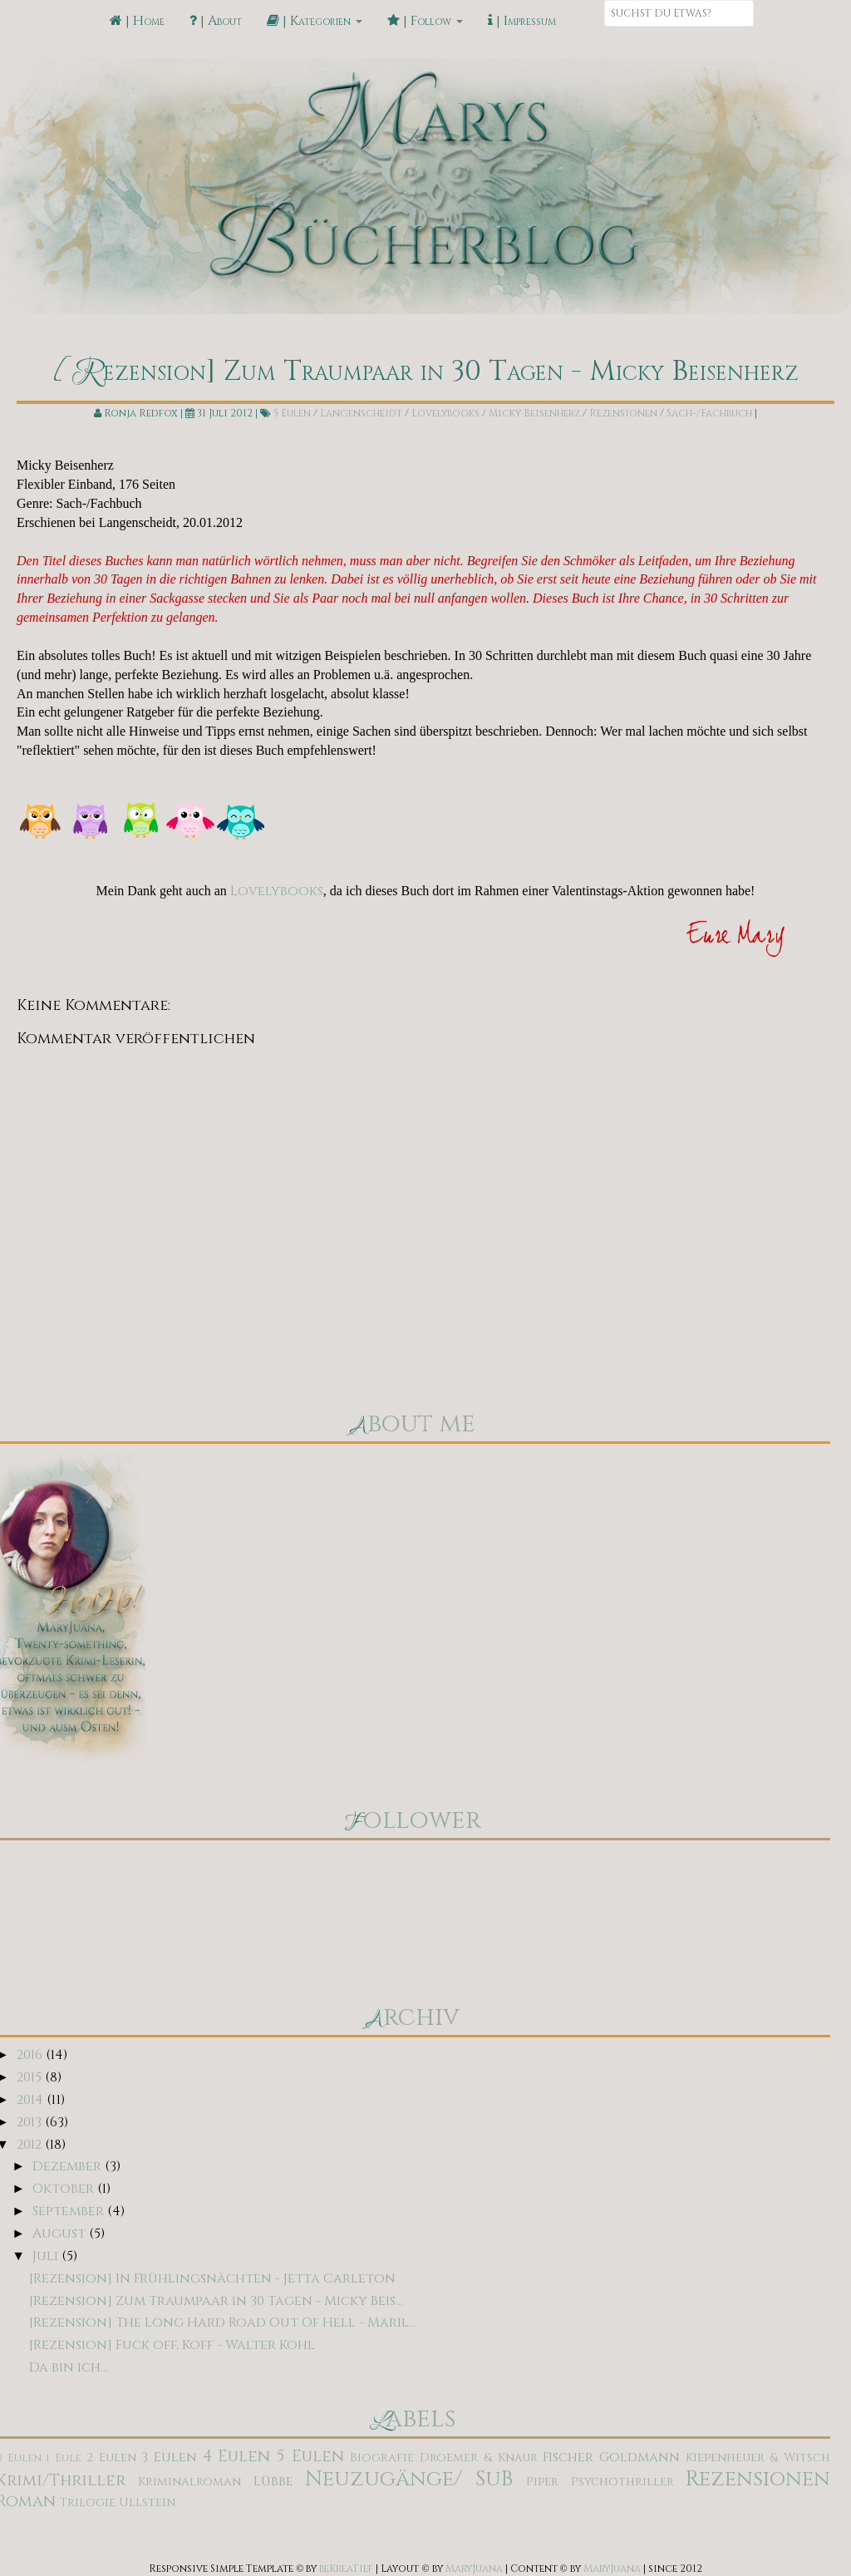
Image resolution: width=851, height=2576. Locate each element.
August (60, 2233)
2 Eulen (111, 2457)
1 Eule (63, 2458)
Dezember (68, 2166)
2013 (31, 2122)
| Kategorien (314, 21)
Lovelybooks (445, 413)
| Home (137, 21)
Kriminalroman (189, 2482)
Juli (46, 2256)
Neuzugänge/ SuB (409, 2479)
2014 (32, 2100)
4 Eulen (237, 2456)
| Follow (425, 21)
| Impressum (522, 21)
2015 (31, 2077)
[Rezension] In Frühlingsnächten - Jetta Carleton (212, 2278)
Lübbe (273, 2481)
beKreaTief (346, 2568)
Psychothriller (622, 2482)
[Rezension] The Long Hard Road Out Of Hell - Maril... (222, 2322)
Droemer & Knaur (478, 2457)
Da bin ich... (68, 2367)
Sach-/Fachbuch (709, 413)
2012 (31, 2144)
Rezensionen (623, 413)
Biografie (382, 2457)
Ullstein (147, 2502)
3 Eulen (169, 2457)
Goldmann (639, 2457)
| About (215, 21)
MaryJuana (474, 2568)
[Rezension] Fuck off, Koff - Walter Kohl (172, 2345)
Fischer (568, 2457)
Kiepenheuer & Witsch (758, 2457)
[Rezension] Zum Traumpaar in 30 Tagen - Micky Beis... (216, 2301)
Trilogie (88, 2502)
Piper (542, 2482)
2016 (31, 2055)
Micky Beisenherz (534, 413)
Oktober (64, 2189)
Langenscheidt (361, 413)
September (69, 2211)
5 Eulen (292, 413)
